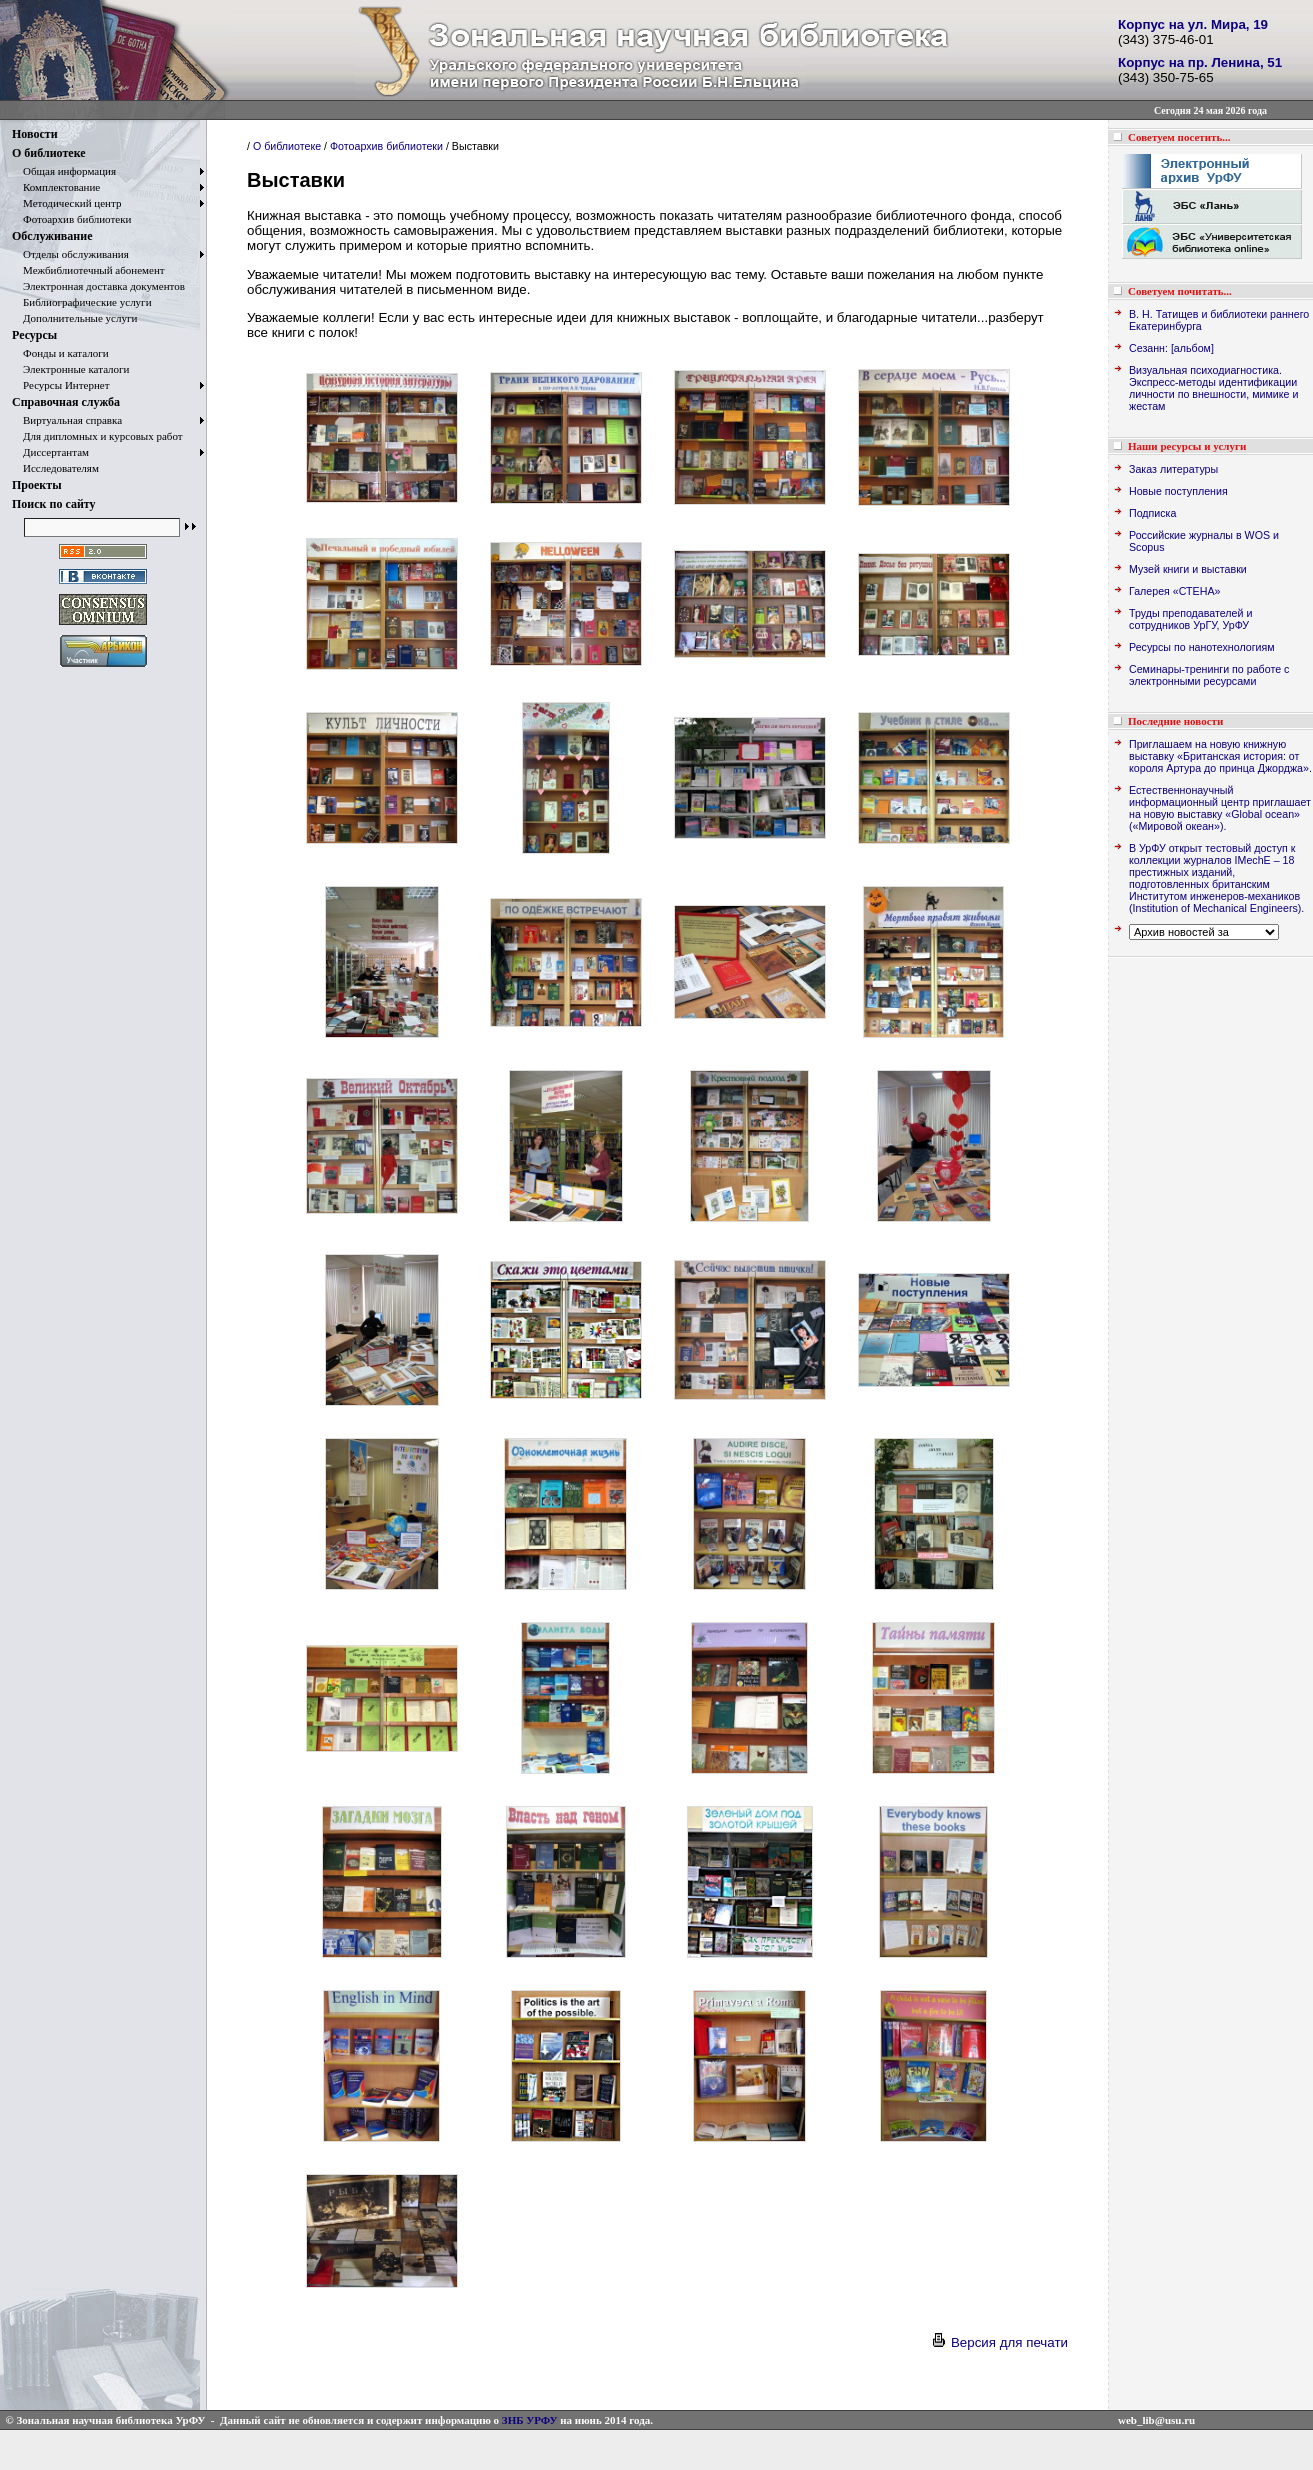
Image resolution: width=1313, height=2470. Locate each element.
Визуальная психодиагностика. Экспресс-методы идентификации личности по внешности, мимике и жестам (1213, 388)
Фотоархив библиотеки (71, 219)
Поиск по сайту (54, 504)
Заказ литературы (1173, 469)
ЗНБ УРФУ (530, 2420)
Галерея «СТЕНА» (1174, 591)
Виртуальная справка (67, 420)
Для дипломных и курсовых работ (97, 436)
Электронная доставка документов (98, 286)
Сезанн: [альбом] (1171, 348)
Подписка (1152, 513)
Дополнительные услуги (74, 318)
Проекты (37, 485)
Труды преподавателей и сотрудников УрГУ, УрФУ (1190, 619)
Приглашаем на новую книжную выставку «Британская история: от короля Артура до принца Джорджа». (1220, 756)
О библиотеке (49, 153)
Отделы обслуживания (70, 254)
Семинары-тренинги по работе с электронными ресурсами (1209, 675)
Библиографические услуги (82, 302)
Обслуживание (52, 236)
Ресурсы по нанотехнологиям (1202, 647)
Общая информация (64, 171)
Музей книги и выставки (1188, 569)
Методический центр (66, 203)
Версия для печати (999, 2342)
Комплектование (56, 187)
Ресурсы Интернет (61, 385)
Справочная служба (66, 402)
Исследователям (55, 468)
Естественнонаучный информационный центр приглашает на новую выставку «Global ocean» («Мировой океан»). (1220, 808)
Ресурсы (34, 335)
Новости (35, 134)
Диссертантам (50, 452)
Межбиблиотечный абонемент (88, 270)
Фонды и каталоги (60, 353)
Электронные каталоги (71, 369)
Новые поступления (1178, 491)
